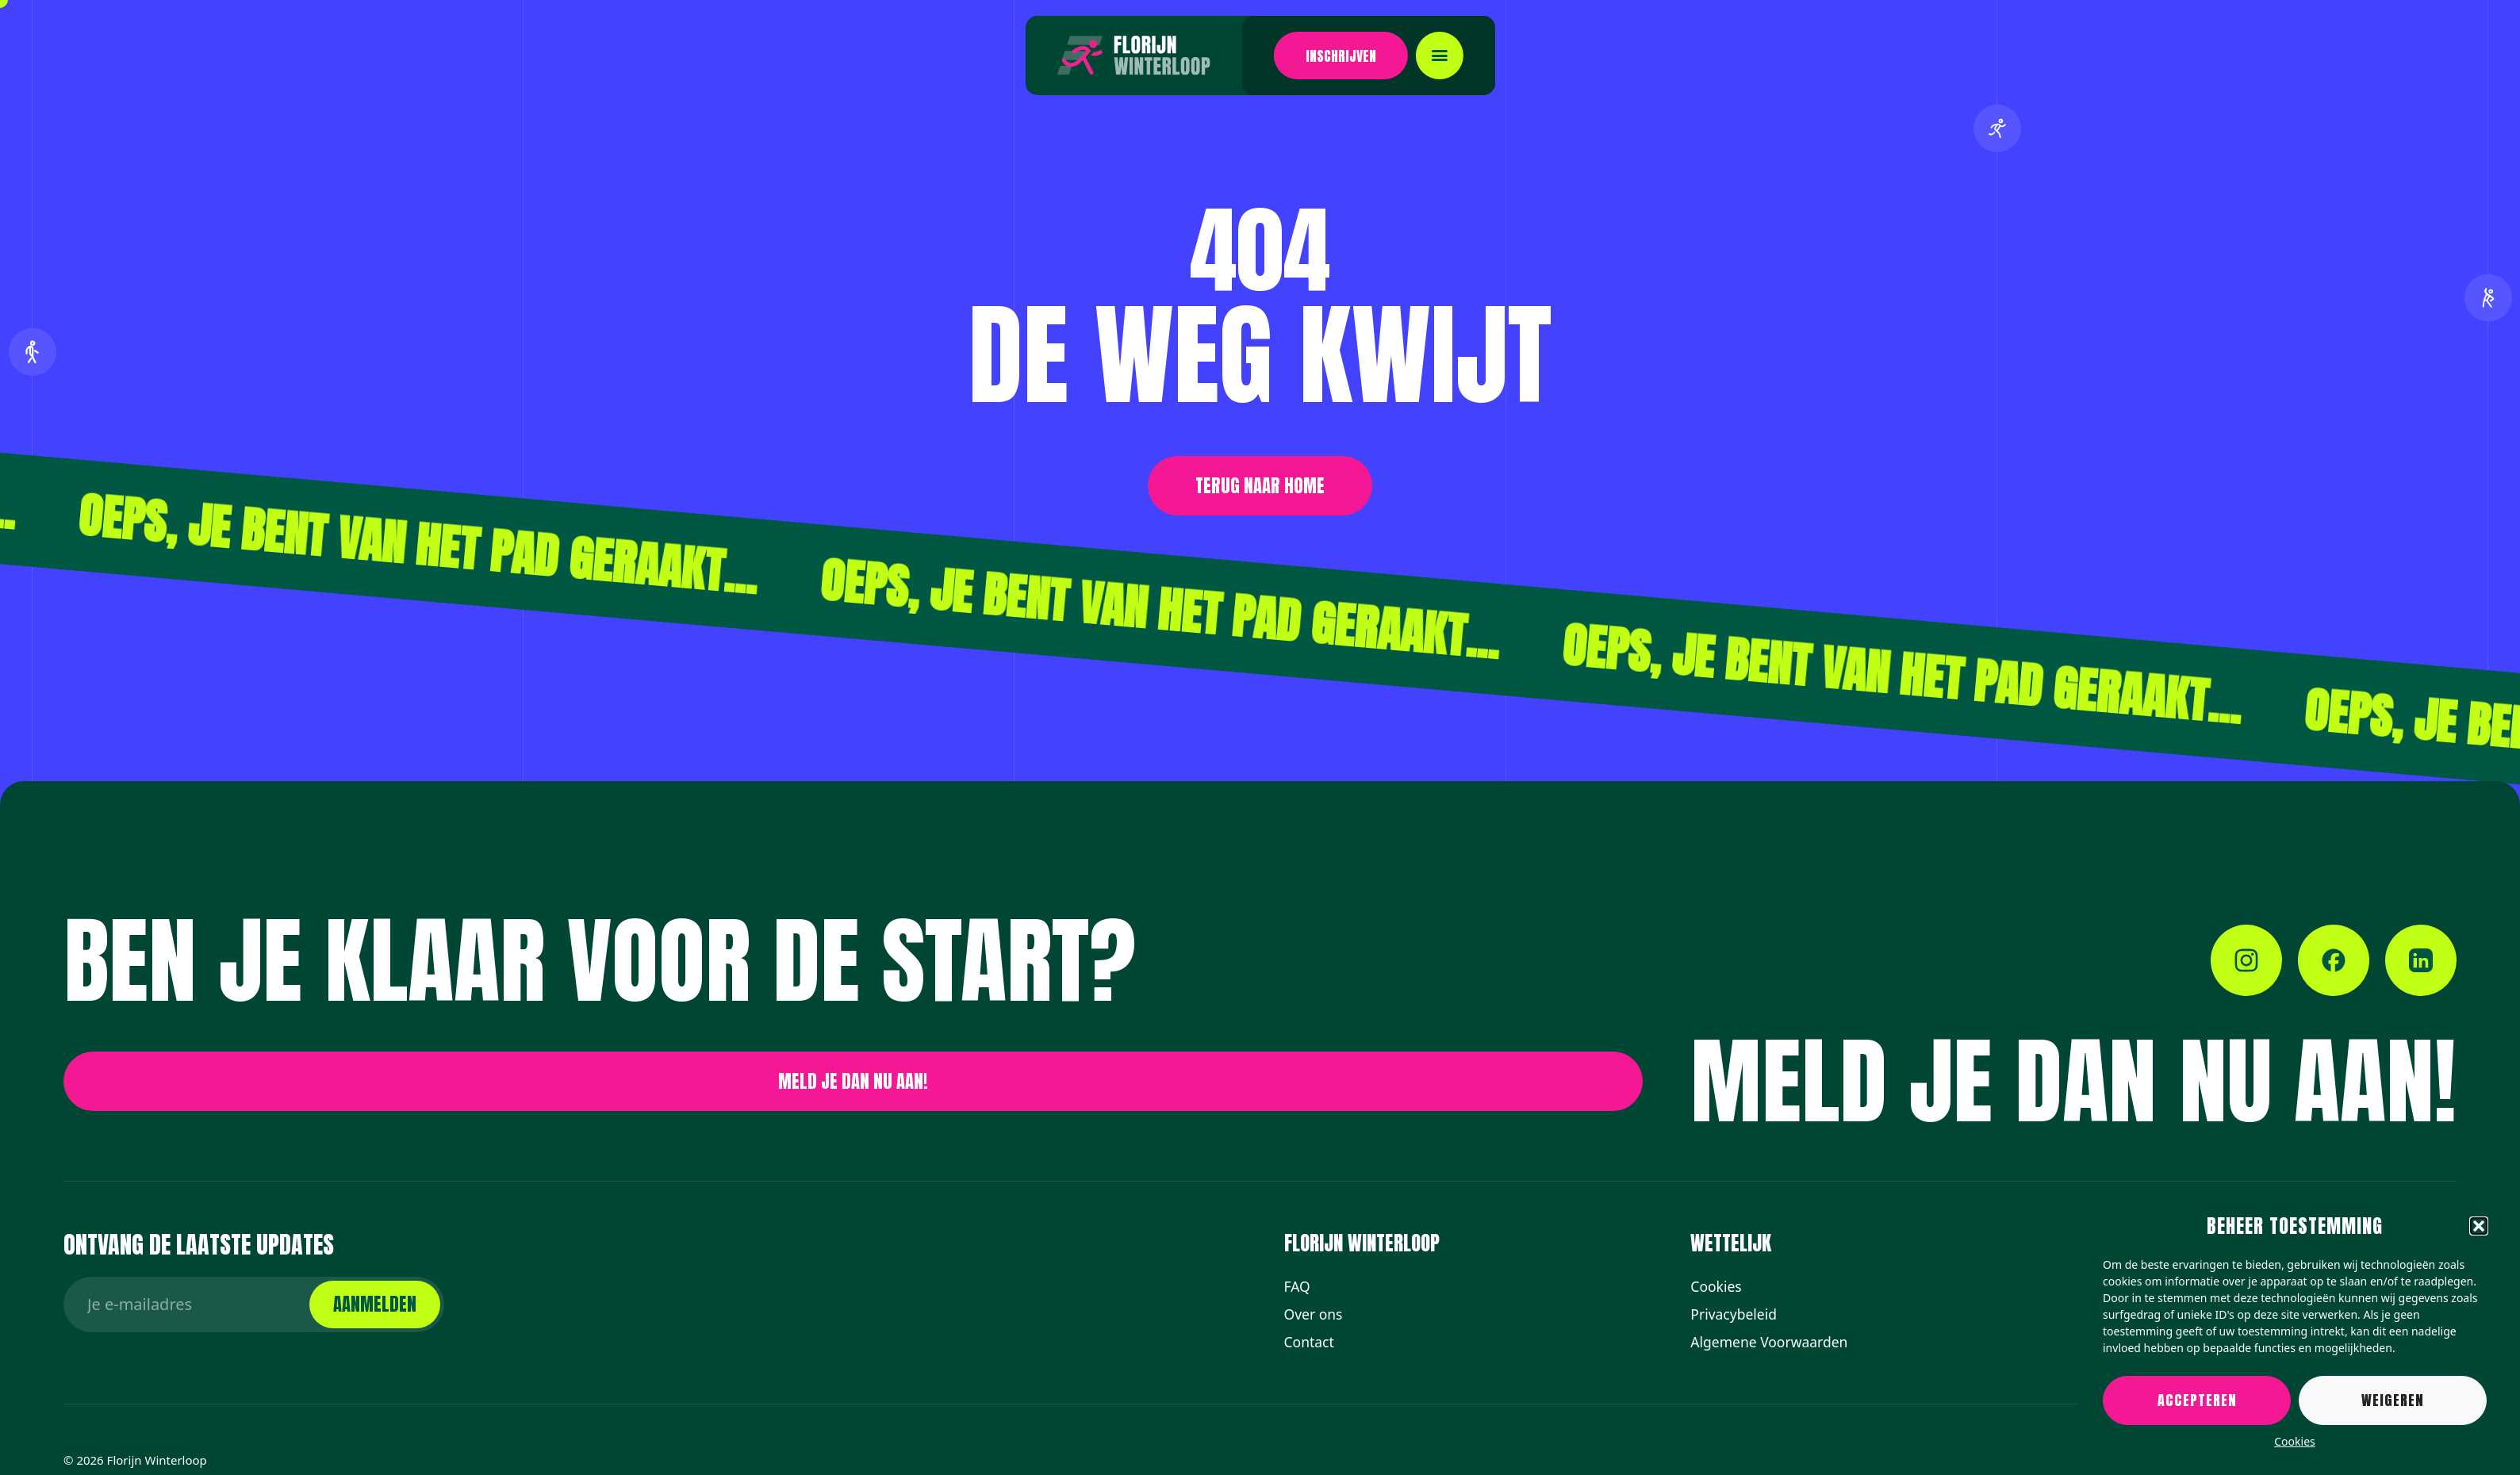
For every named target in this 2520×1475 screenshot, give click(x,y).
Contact (1309, 1341)
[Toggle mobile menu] (1359, 56)
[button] (2479, 1226)
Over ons (1313, 1314)
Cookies (2294, 1441)
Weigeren (2392, 1400)
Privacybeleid (1733, 1314)
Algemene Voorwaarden (1768, 1341)
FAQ (1297, 1286)
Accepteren (2197, 1400)
